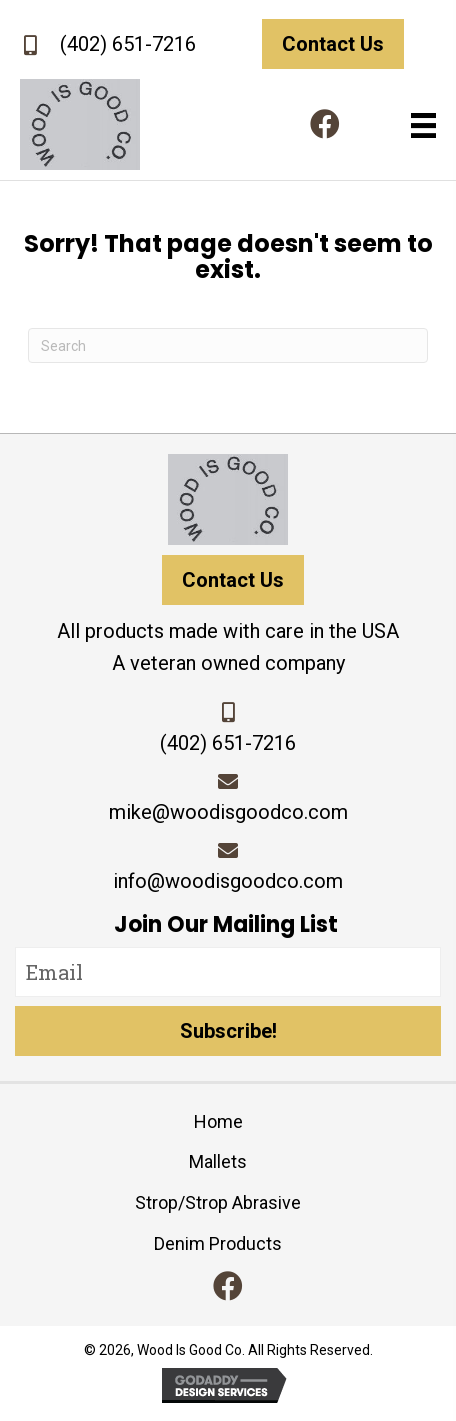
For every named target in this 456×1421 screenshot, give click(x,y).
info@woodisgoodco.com (228, 881)
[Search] (228, 345)
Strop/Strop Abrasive (218, 1202)
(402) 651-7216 (128, 44)
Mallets (218, 1161)
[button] (325, 124)
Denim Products (218, 1243)
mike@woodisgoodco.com (228, 812)
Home (218, 1121)
